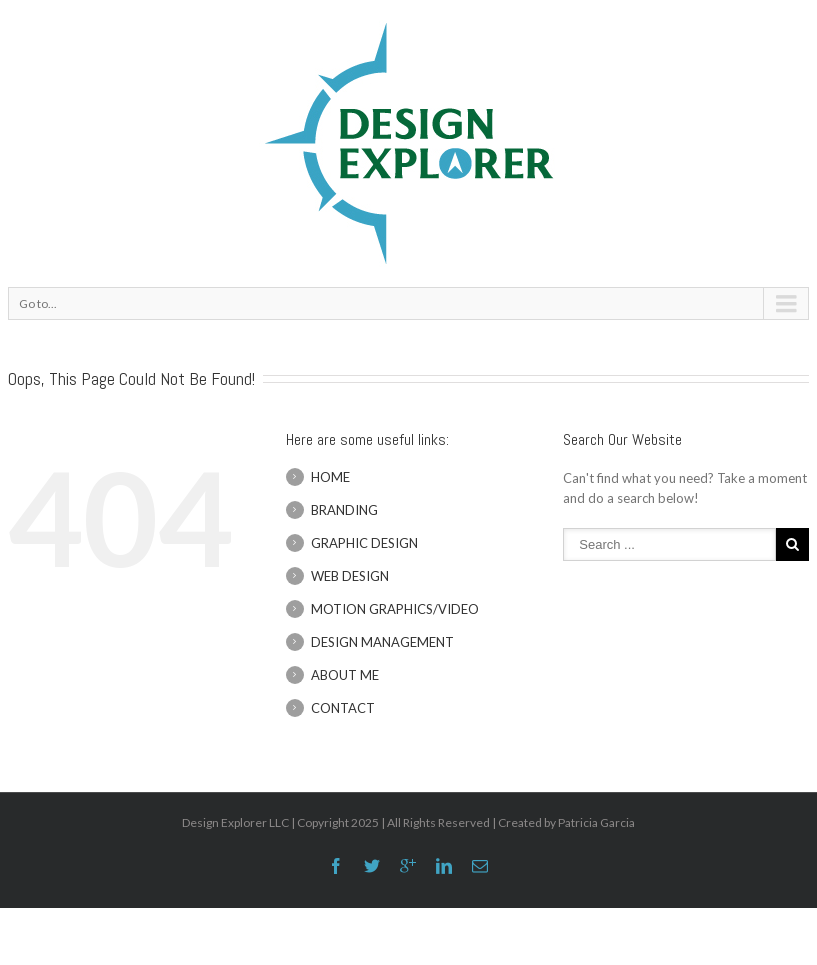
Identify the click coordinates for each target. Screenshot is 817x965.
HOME (330, 477)
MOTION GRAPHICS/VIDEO (395, 609)
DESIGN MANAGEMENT (382, 642)
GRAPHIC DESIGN (364, 543)
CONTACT (343, 708)
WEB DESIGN (350, 576)
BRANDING (344, 510)
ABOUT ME (345, 675)
